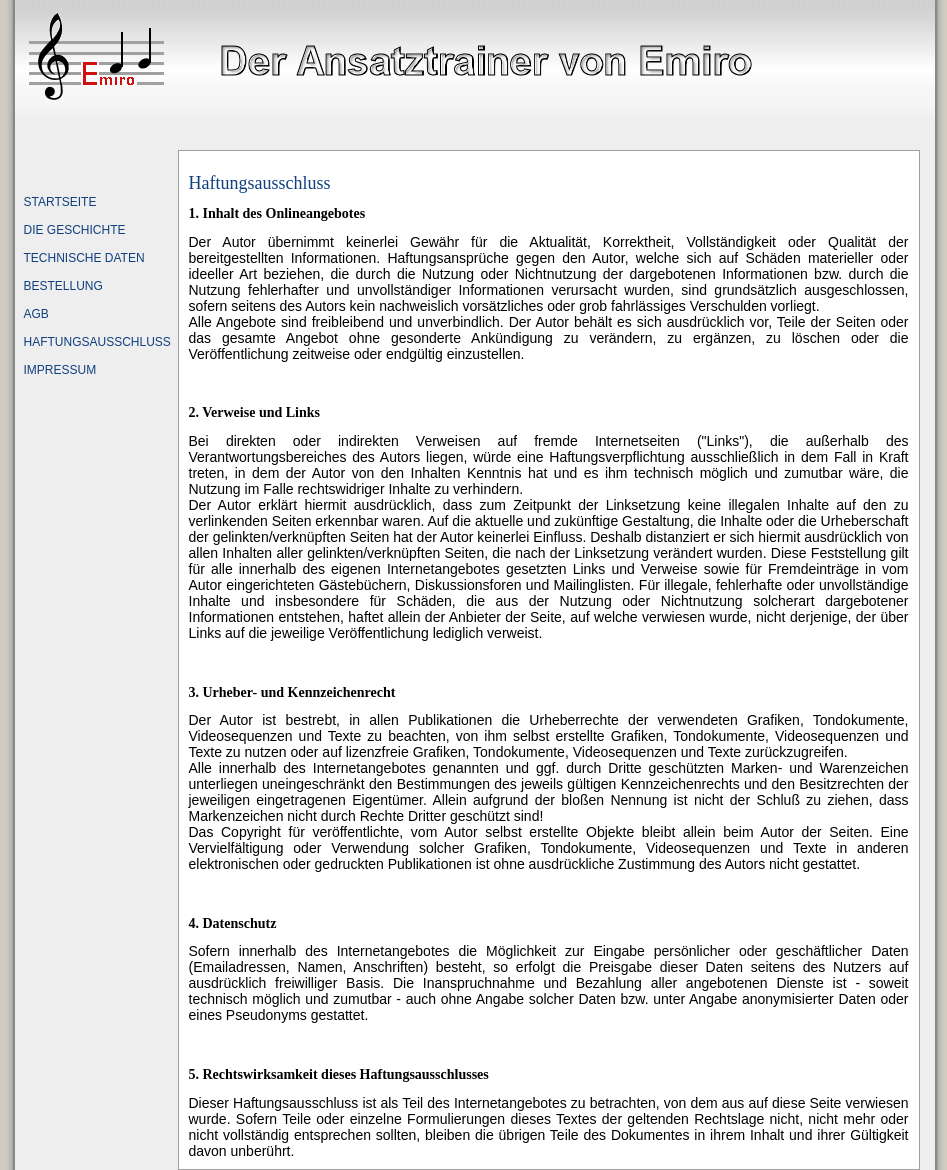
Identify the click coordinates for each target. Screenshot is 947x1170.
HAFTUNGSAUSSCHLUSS (97, 342)
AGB (36, 314)
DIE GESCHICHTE (75, 230)
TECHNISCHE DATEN (84, 258)
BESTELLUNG (63, 286)
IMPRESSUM (60, 370)
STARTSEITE (60, 202)
